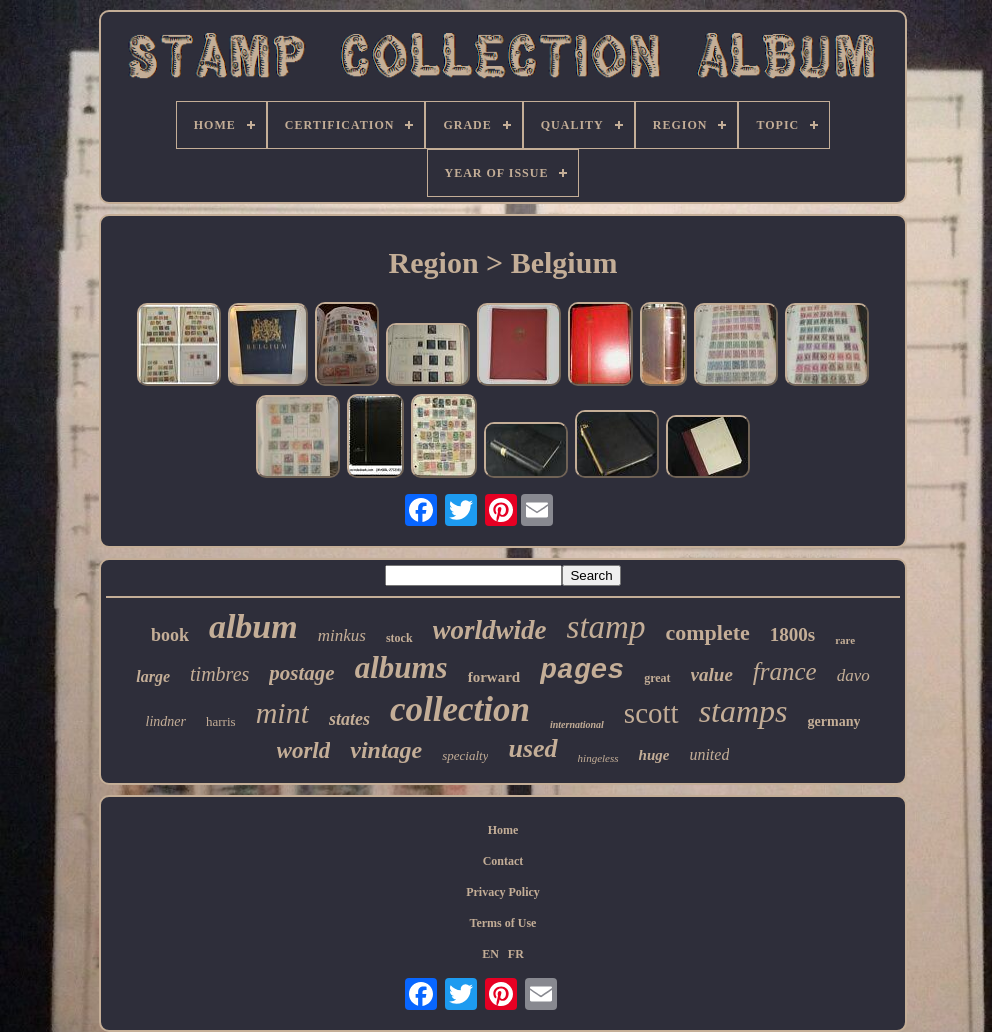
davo (853, 675)
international (577, 724)
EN (490, 954)
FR (516, 954)
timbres (219, 674)
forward (494, 677)
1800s (792, 634)
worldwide (490, 630)
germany (834, 721)
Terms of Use (503, 923)
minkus (342, 635)
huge (654, 755)
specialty (465, 755)
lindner (166, 721)
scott (651, 713)
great (657, 678)
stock (399, 638)
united (709, 754)
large (153, 676)
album (253, 626)
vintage (386, 750)
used (532, 748)
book (170, 635)
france (785, 671)
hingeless (598, 758)
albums (401, 667)
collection (460, 709)
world (304, 750)
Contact (503, 861)
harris (221, 721)
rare (845, 640)
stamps (743, 711)
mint (282, 712)
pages (582, 670)
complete (707, 632)
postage (301, 673)
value (712, 674)
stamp (606, 627)
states (349, 719)
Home (503, 830)
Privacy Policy (503, 892)
